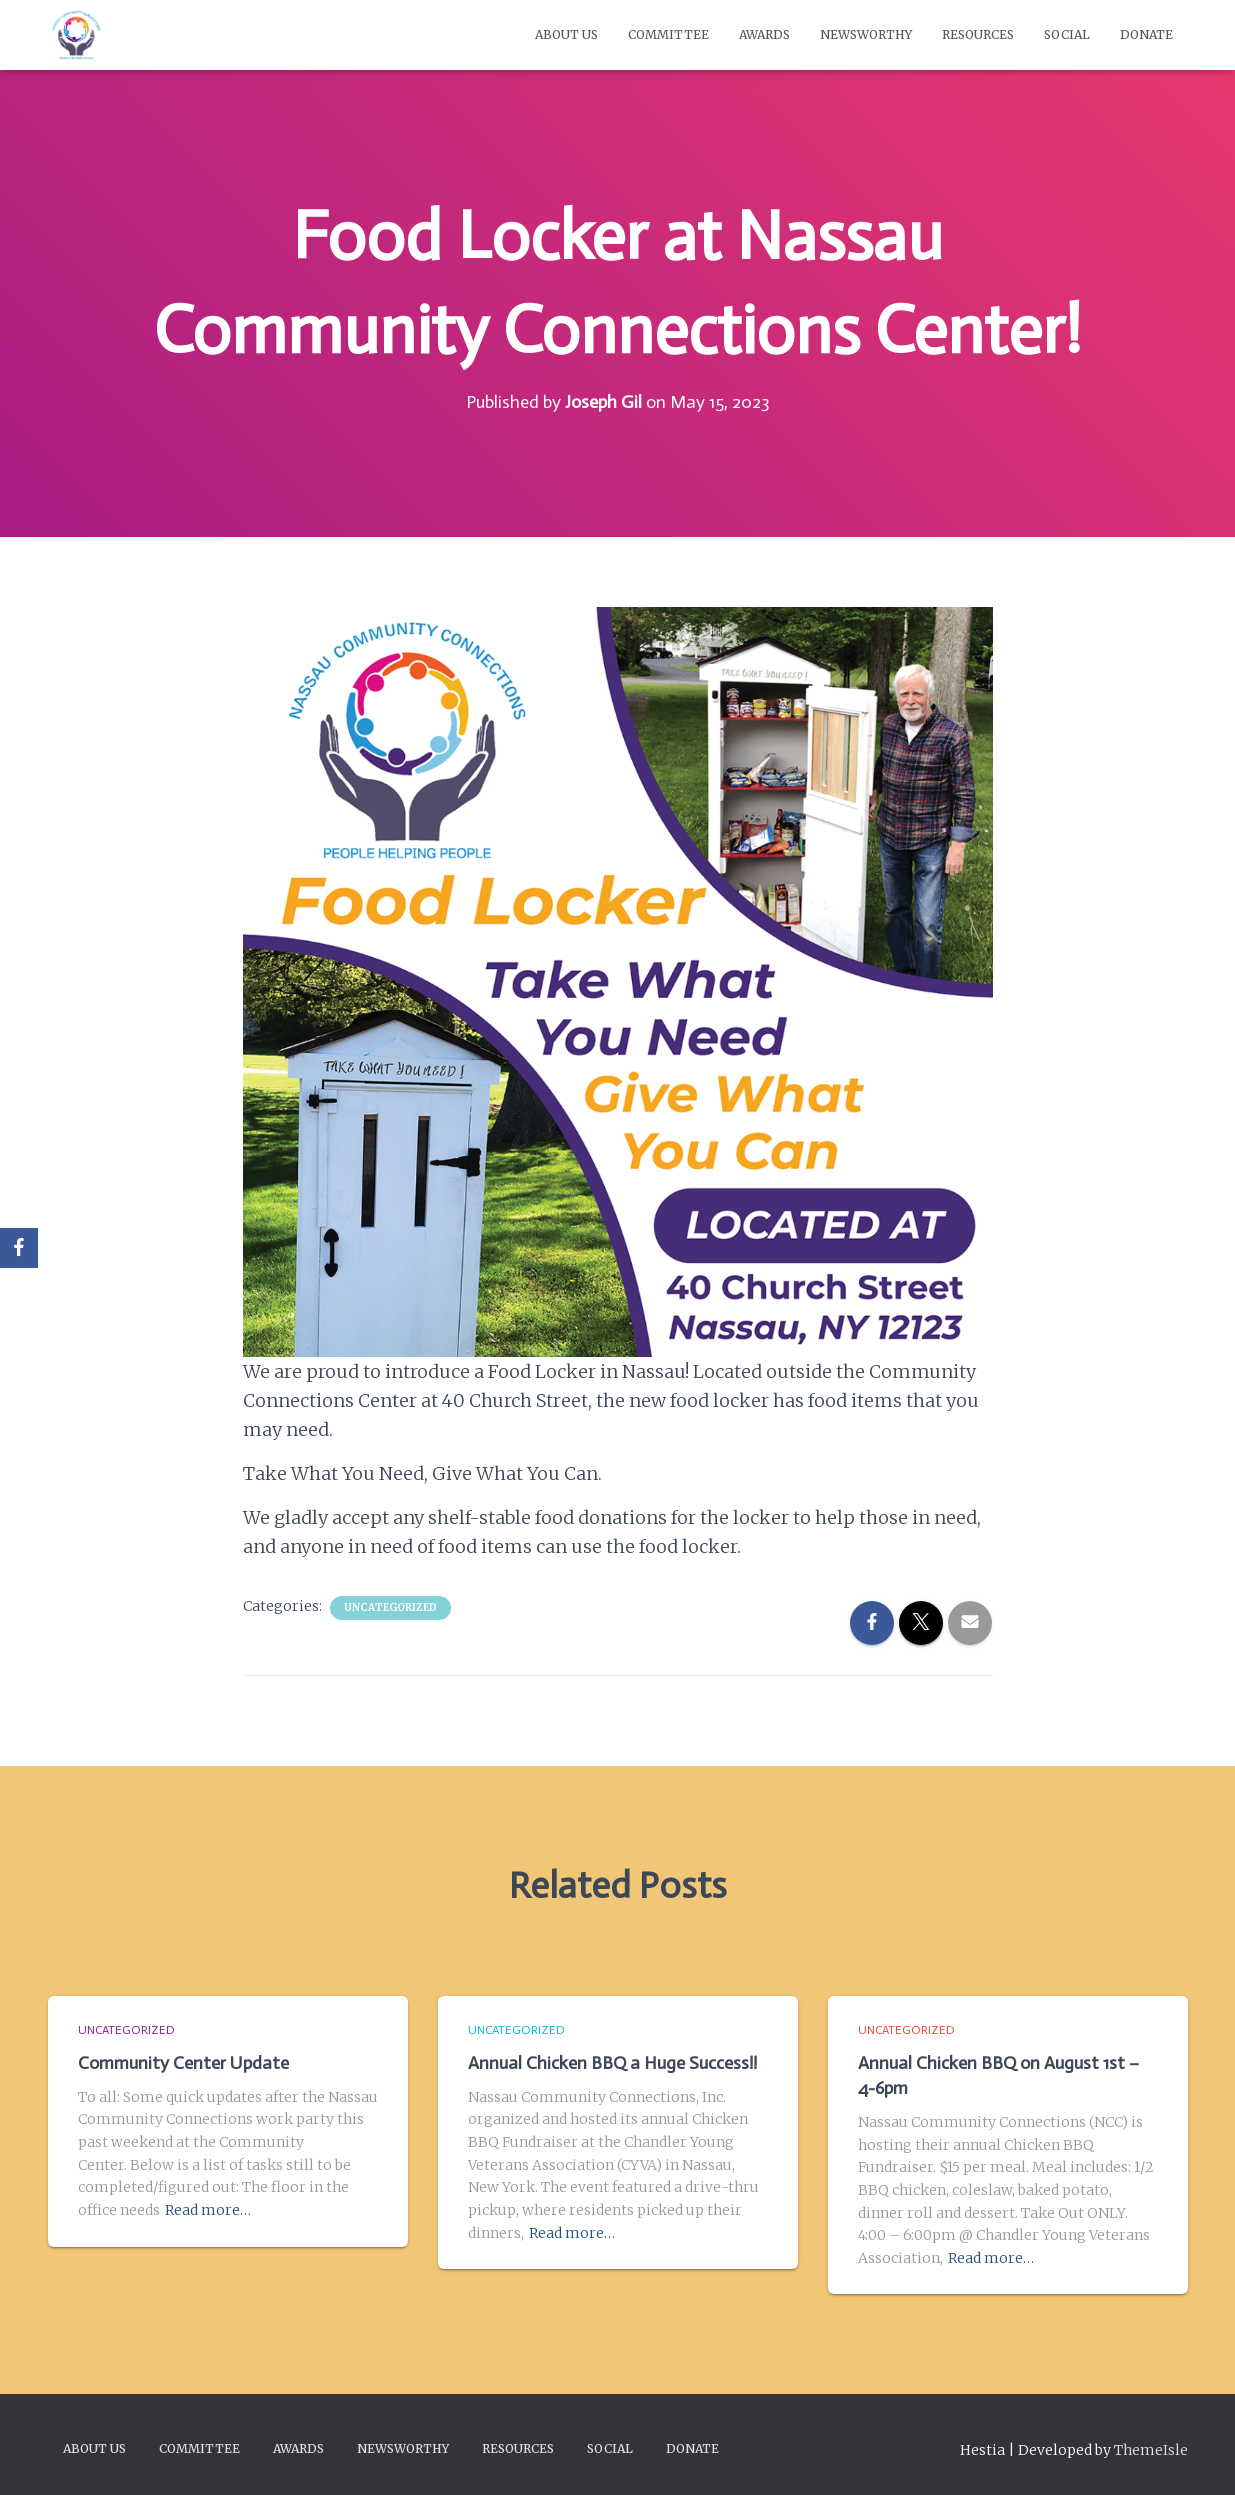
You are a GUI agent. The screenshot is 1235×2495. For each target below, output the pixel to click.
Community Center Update (183, 2063)
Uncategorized (390, 1607)
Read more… (208, 2210)
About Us (566, 34)
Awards (764, 34)
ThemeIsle (1151, 2450)
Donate (1146, 34)
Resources (978, 34)
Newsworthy (866, 34)
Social (1067, 34)
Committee (668, 34)
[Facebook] (19, 1248)
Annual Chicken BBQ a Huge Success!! (612, 2063)
